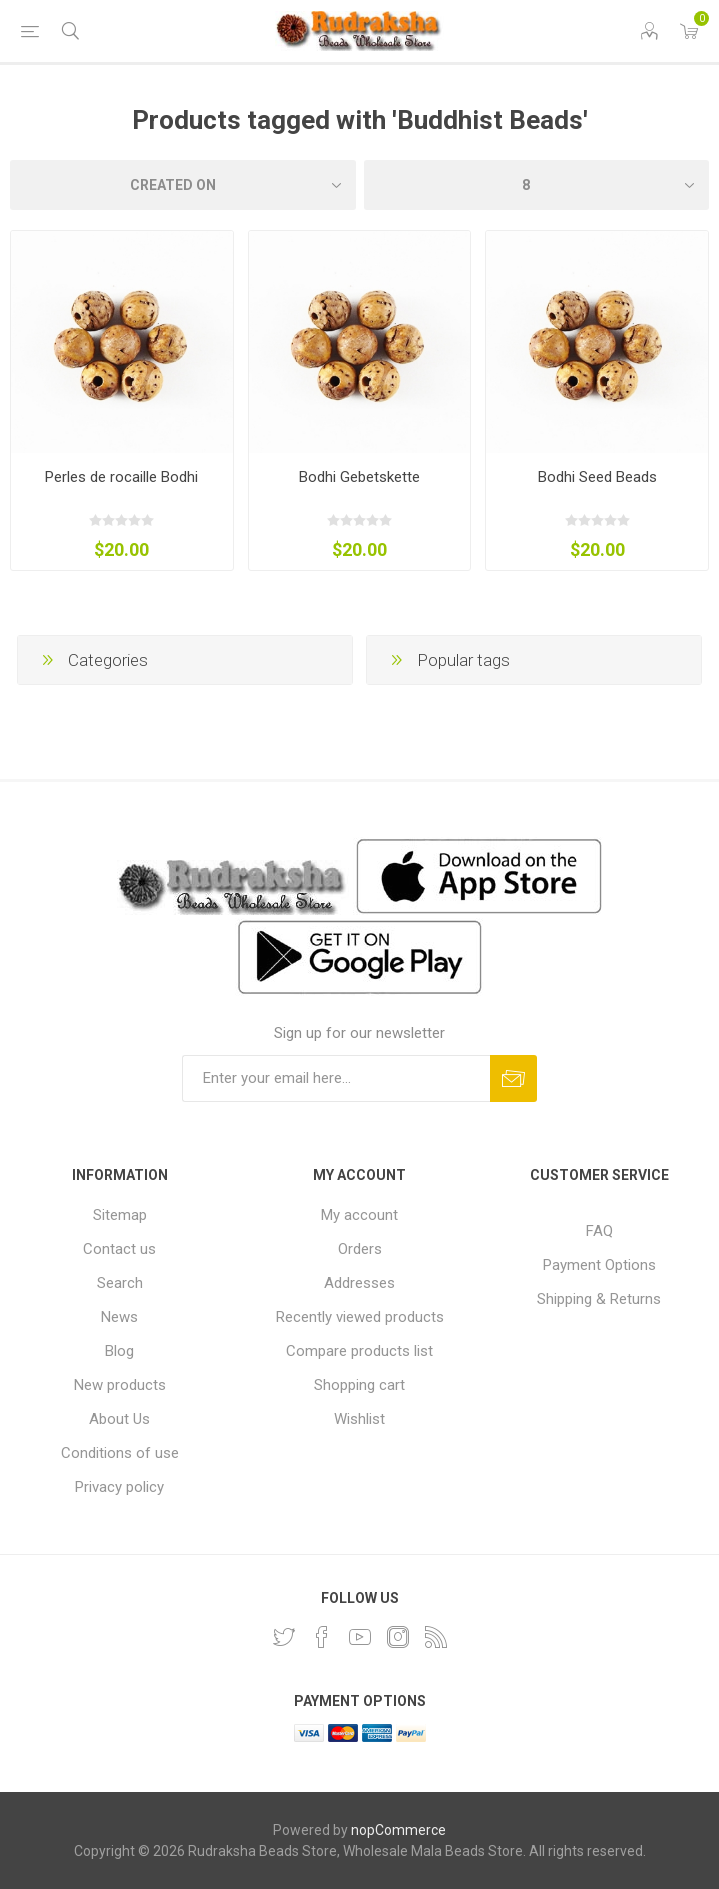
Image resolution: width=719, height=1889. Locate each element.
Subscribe (513, 1078)
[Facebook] (322, 1637)
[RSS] (436, 1637)
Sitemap (120, 1215)
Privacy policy (119, 1487)
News (119, 1317)
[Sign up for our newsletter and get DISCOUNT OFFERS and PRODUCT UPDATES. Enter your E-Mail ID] (336, 1078)
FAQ (599, 1231)
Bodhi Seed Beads (597, 477)
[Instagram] (398, 1637)
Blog (119, 1351)
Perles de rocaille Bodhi (121, 477)
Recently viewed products (360, 1317)
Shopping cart (359, 1385)
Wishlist (359, 1419)
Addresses (359, 1283)
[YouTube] (360, 1637)
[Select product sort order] (183, 185)
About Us (119, 1419)
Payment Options (599, 1265)
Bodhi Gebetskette (359, 477)
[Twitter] (284, 1637)
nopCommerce (398, 1830)
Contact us (119, 1249)
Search (120, 1283)
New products (120, 1385)
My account (359, 1215)
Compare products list (359, 1351)
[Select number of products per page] (537, 185)
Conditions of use (120, 1453)
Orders (360, 1249)
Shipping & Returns (599, 1299)
